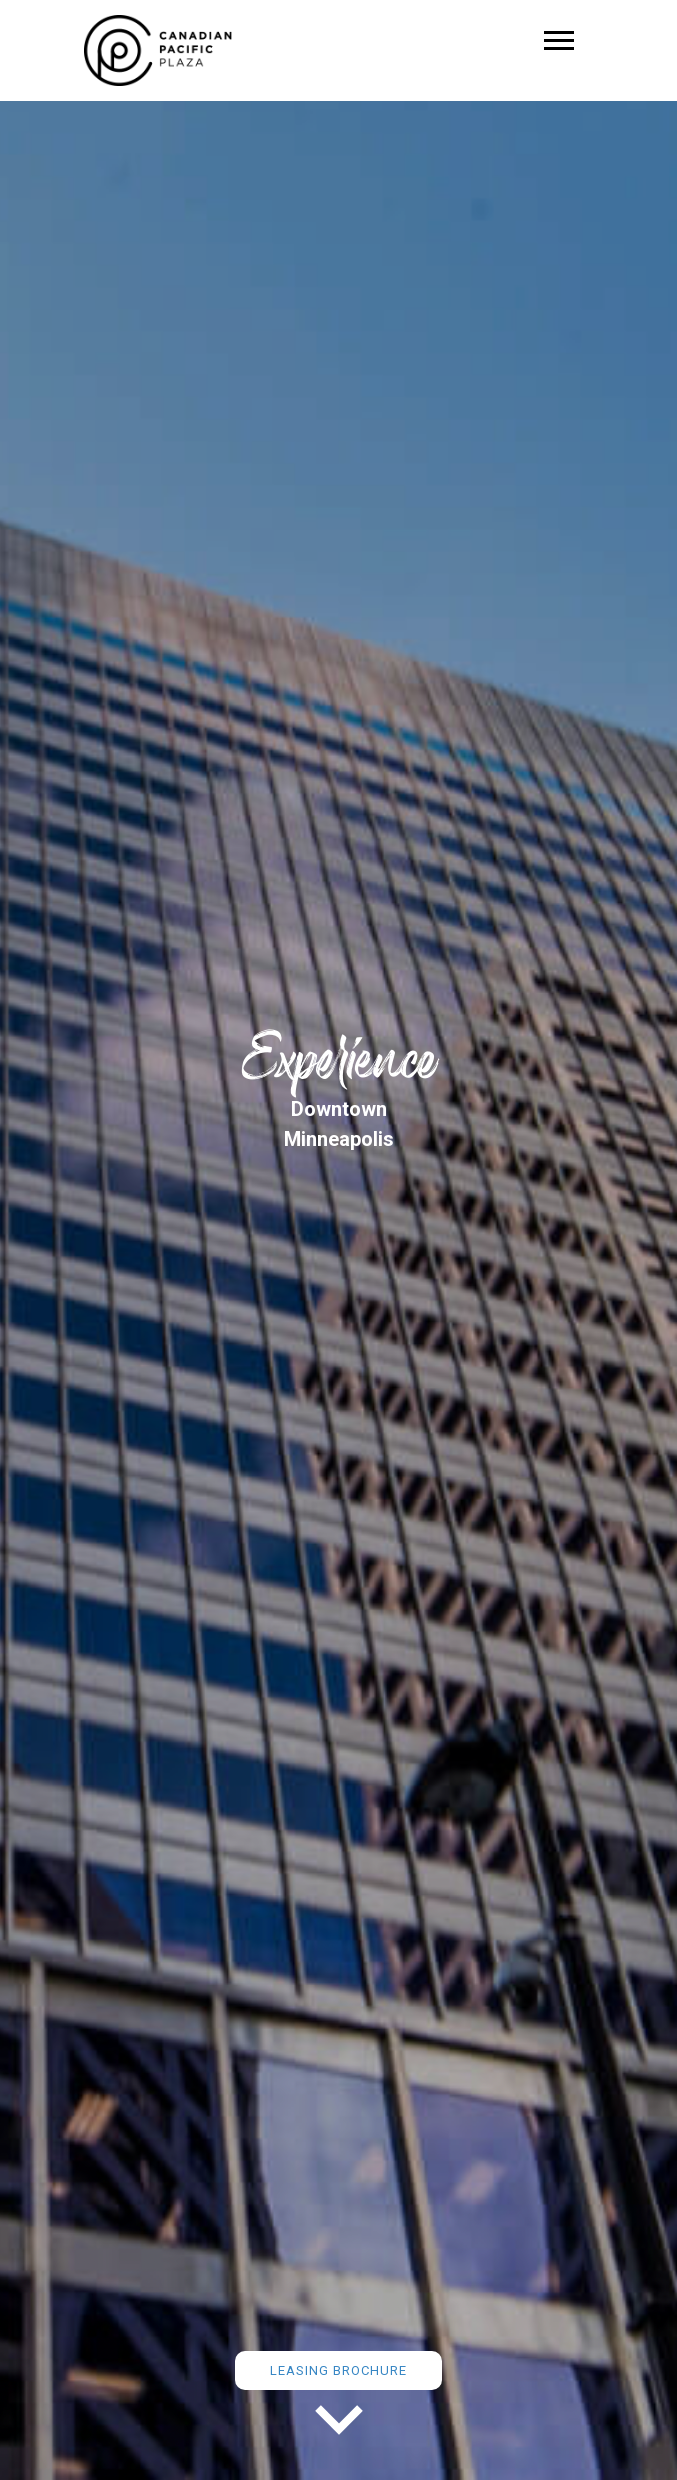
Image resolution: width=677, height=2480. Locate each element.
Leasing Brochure (338, 2370)
